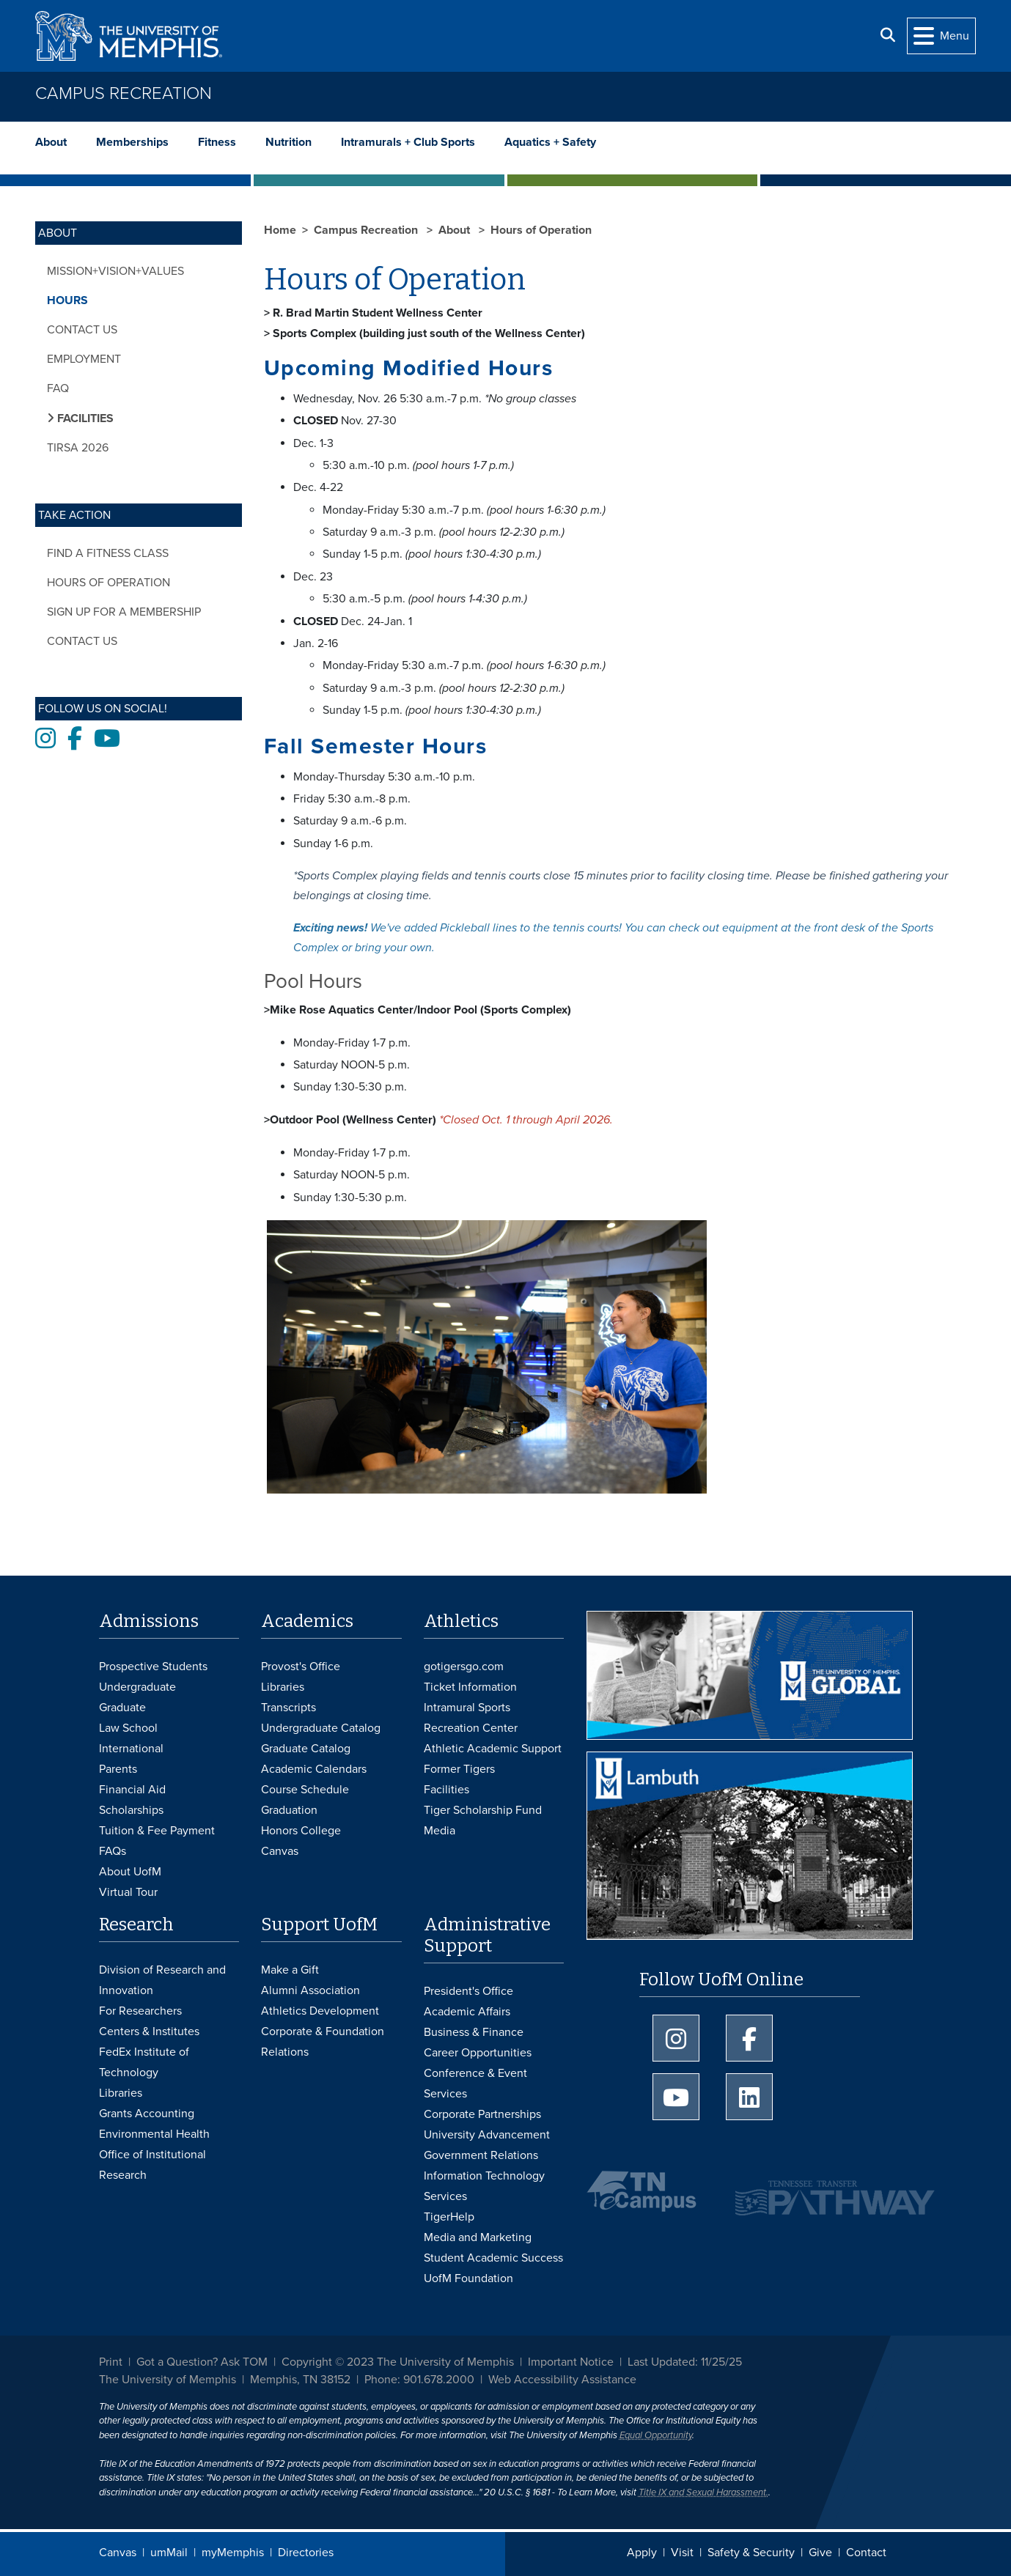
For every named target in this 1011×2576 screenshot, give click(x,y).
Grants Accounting (146, 2113)
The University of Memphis (167, 2379)
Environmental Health (154, 2134)
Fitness (217, 142)
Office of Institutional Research (152, 2164)
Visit (682, 2552)
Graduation (289, 1810)
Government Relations (481, 2155)
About (51, 142)
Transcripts (288, 1707)
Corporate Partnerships (482, 2114)
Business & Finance (473, 2032)
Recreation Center (471, 1728)
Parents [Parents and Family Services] (118, 1769)
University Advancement (487, 2134)
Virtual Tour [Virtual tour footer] (128, 1892)
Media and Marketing (478, 2237)
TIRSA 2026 (78, 447)
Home (280, 230)
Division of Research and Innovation (162, 1980)
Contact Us (82, 329)
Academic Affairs (467, 2011)
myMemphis (233, 2552)
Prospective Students (153, 1666)
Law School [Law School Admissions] (128, 1728)
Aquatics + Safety (550, 142)
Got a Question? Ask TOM (202, 2362)
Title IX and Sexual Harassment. (703, 2492)
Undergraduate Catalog (320, 1728)
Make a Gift (290, 1970)
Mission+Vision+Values (115, 271)
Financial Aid (132, 1789)
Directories (306, 2552)
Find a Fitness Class (108, 553)
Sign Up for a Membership (124, 612)
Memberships (132, 142)
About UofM (130, 1871)
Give (820, 2552)
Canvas (117, 2552)
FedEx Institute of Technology (144, 2062)
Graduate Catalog (305, 1748)
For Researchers (140, 2011)
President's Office (468, 1991)
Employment (84, 359)
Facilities (446, 1789)
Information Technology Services (484, 2186)
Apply (642, 2552)
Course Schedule (305, 1789)
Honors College (301, 1830)
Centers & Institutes (149, 2031)
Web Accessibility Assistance (562, 2379)
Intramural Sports (467, 1707)
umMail (169, 2552)
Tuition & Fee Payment (157, 1830)
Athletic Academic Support (493, 1748)
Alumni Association (310, 1990)
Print (110, 2362)
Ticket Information (470, 1687)
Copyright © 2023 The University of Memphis (398, 2362)
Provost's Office (300, 1666)
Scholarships (131, 1810)
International (131, 1748)
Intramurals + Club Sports (408, 142)
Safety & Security (751, 2552)
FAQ (58, 388)
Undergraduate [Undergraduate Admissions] (137, 1687)
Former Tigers (459, 1769)
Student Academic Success (493, 2258)
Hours (67, 300)
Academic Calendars (314, 1769)
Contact (866, 2552)
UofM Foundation (468, 2278)
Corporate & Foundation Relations (322, 2041)
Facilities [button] (84, 418)
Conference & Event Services (475, 2083)
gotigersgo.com (464, 1666)
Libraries (282, 1687)
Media (439, 1830)
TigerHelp (449, 2217)
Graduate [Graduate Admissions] (122, 1707)
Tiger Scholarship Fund (483, 1810)
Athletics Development (320, 2011)
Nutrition (288, 142)
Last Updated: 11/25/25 (685, 2362)
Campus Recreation (123, 93)
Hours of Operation (108, 582)
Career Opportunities (478, 2052)
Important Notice (571, 2362)
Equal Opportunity (656, 2435)
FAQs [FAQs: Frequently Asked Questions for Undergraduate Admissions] (112, 1851)
